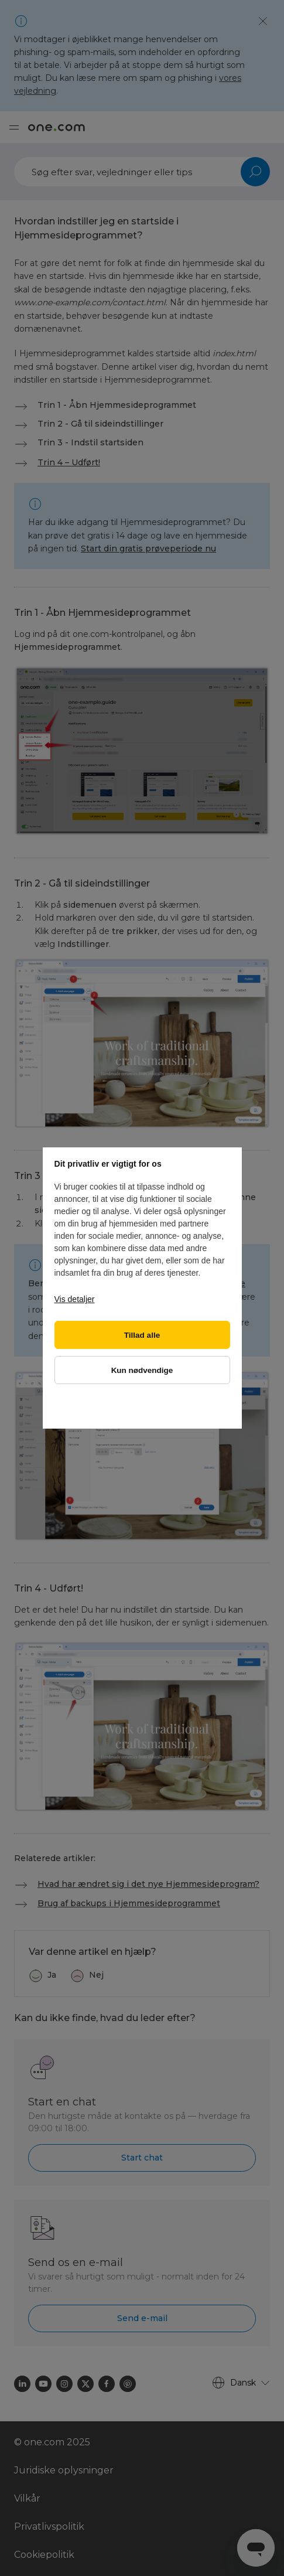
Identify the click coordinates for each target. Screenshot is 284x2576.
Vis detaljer (74, 1299)
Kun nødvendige (142, 1370)
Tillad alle (142, 1335)
